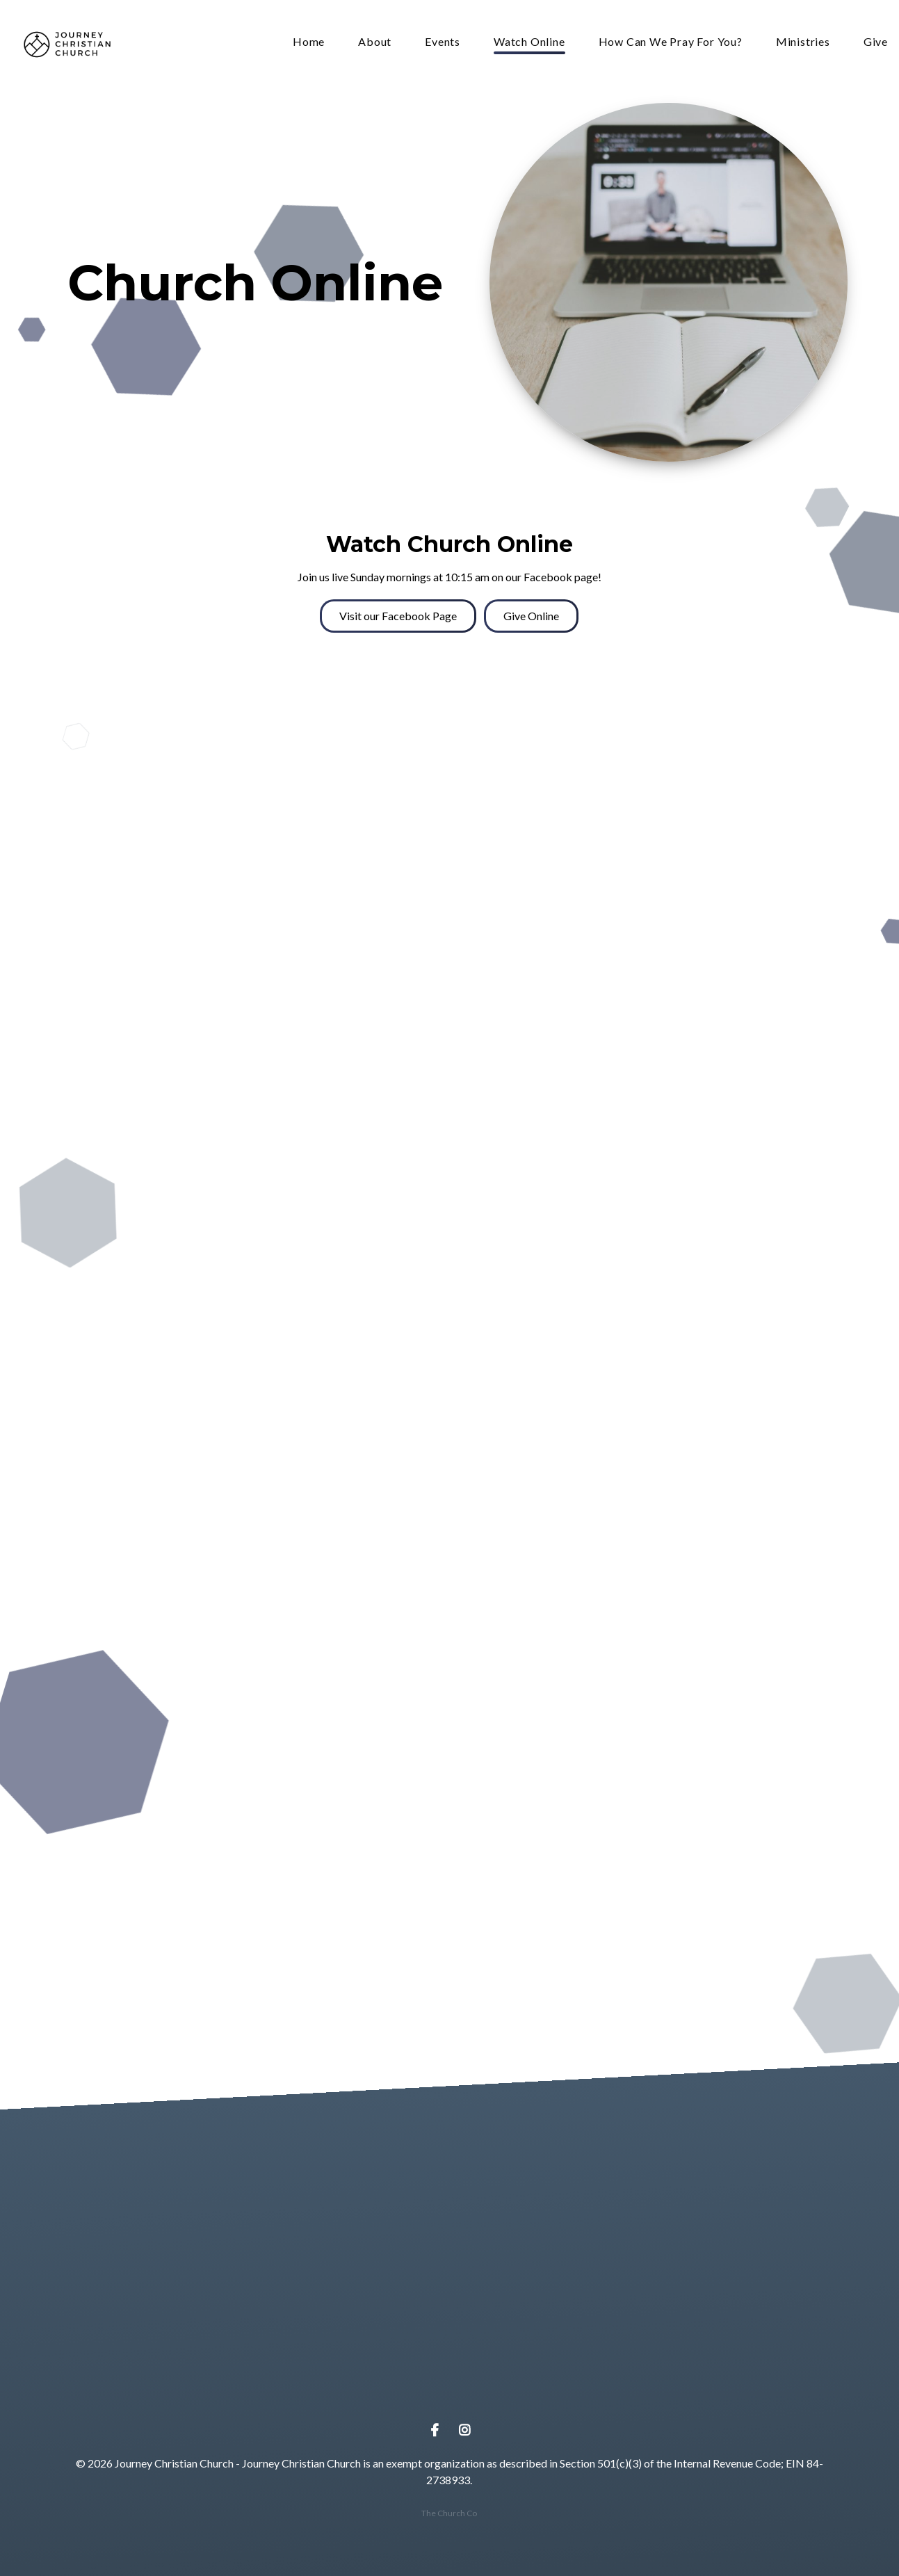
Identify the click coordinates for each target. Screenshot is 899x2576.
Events (442, 42)
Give (876, 42)
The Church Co (449, 2513)
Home (309, 42)
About (374, 42)
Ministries (803, 42)
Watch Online (529, 42)
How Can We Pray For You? (671, 42)
